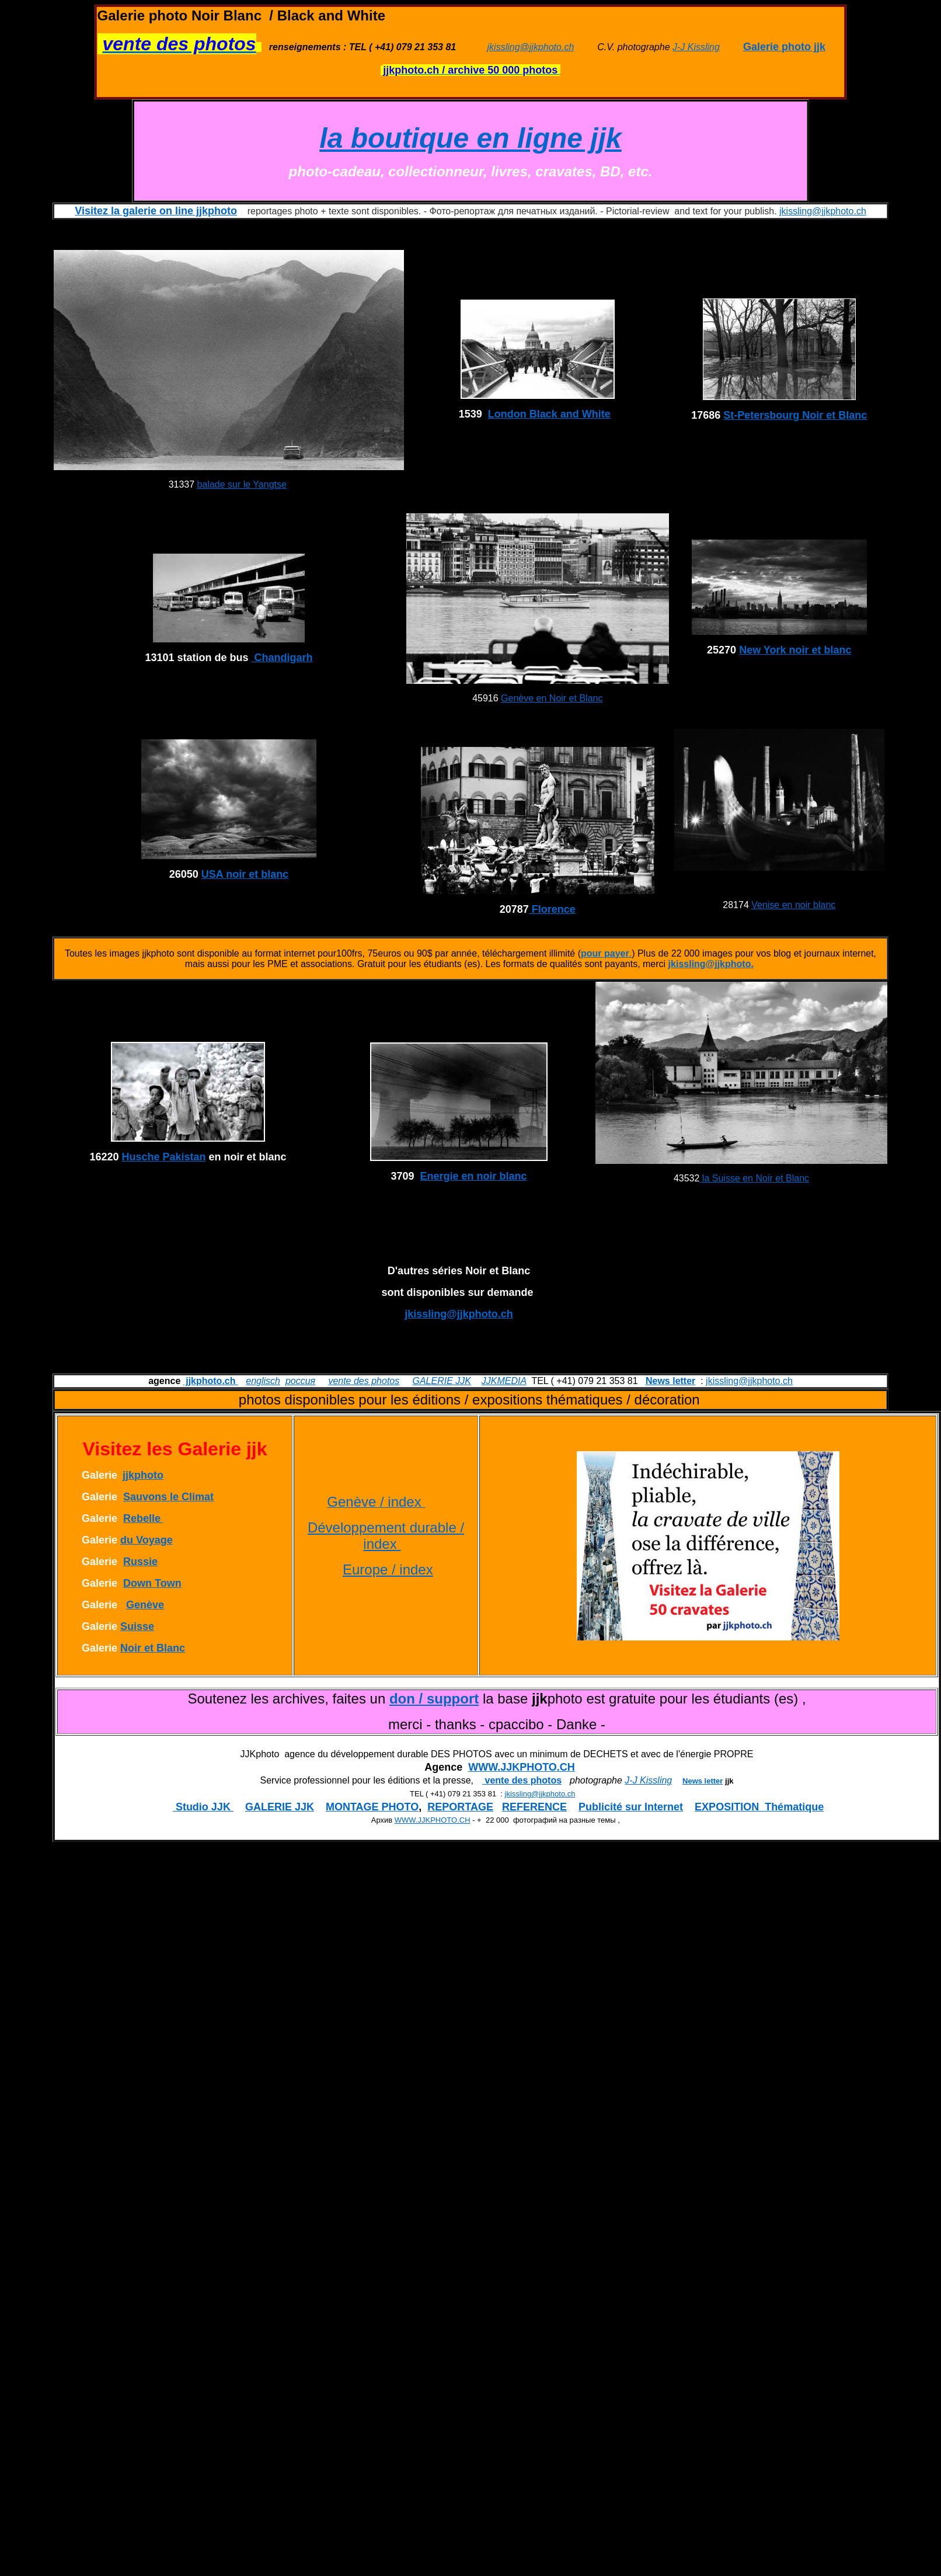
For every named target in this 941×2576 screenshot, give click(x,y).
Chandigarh (282, 657)
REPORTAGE (460, 1807)
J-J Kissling (696, 47)
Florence (552, 909)
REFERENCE (534, 1807)
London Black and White (549, 414)
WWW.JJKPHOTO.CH (521, 1767)
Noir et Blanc (152, 1648)
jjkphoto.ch (210, 1381)
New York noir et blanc (795, 650)
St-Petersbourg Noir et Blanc (795, 415)
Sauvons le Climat (168, 1497)
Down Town (152, 1583)
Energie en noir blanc (473, 1176)
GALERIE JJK (441, 1381)
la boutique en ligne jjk (470, 138)
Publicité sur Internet (630, 1807)
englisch (263, 1381)
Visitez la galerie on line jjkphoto (156, 211)
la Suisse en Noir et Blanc (754, 1178)
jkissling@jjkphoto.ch (530, 47)
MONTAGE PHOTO (372, 1807)
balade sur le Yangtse (242, 484)
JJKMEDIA (504, 1381)
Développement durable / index (386, 1536)
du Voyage (146, 1540)
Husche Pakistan (164, 1157)
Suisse (137, 1626)
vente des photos (363, 1381)
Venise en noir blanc (793, 905)
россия (300, 1381)
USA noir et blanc (244, 874)
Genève (145, 1605)
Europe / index (388, 1569)
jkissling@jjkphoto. (711, 964)
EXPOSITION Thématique (759, 1807)
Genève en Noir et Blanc (551, 698)
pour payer (605, 953)
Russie (140, 1561)
